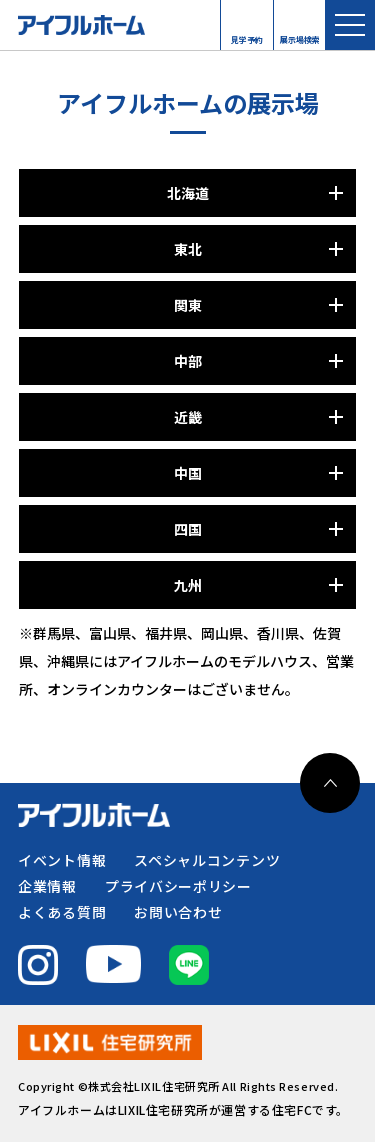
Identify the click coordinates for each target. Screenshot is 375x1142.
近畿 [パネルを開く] (188, 417)
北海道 (188, 193)
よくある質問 (62, 912)
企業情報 (47, 886)
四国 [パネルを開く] (188, 529)
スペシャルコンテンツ (207, 860)
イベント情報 (62, 860)
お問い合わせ (178, 912)
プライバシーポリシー (178, 886)
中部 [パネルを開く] (188, 361)
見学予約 (247, 35)
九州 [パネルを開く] (188, 585)
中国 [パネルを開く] (188, 473)
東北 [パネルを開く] (188, 249)
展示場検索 (300, 35)
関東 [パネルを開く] (188, 305)
